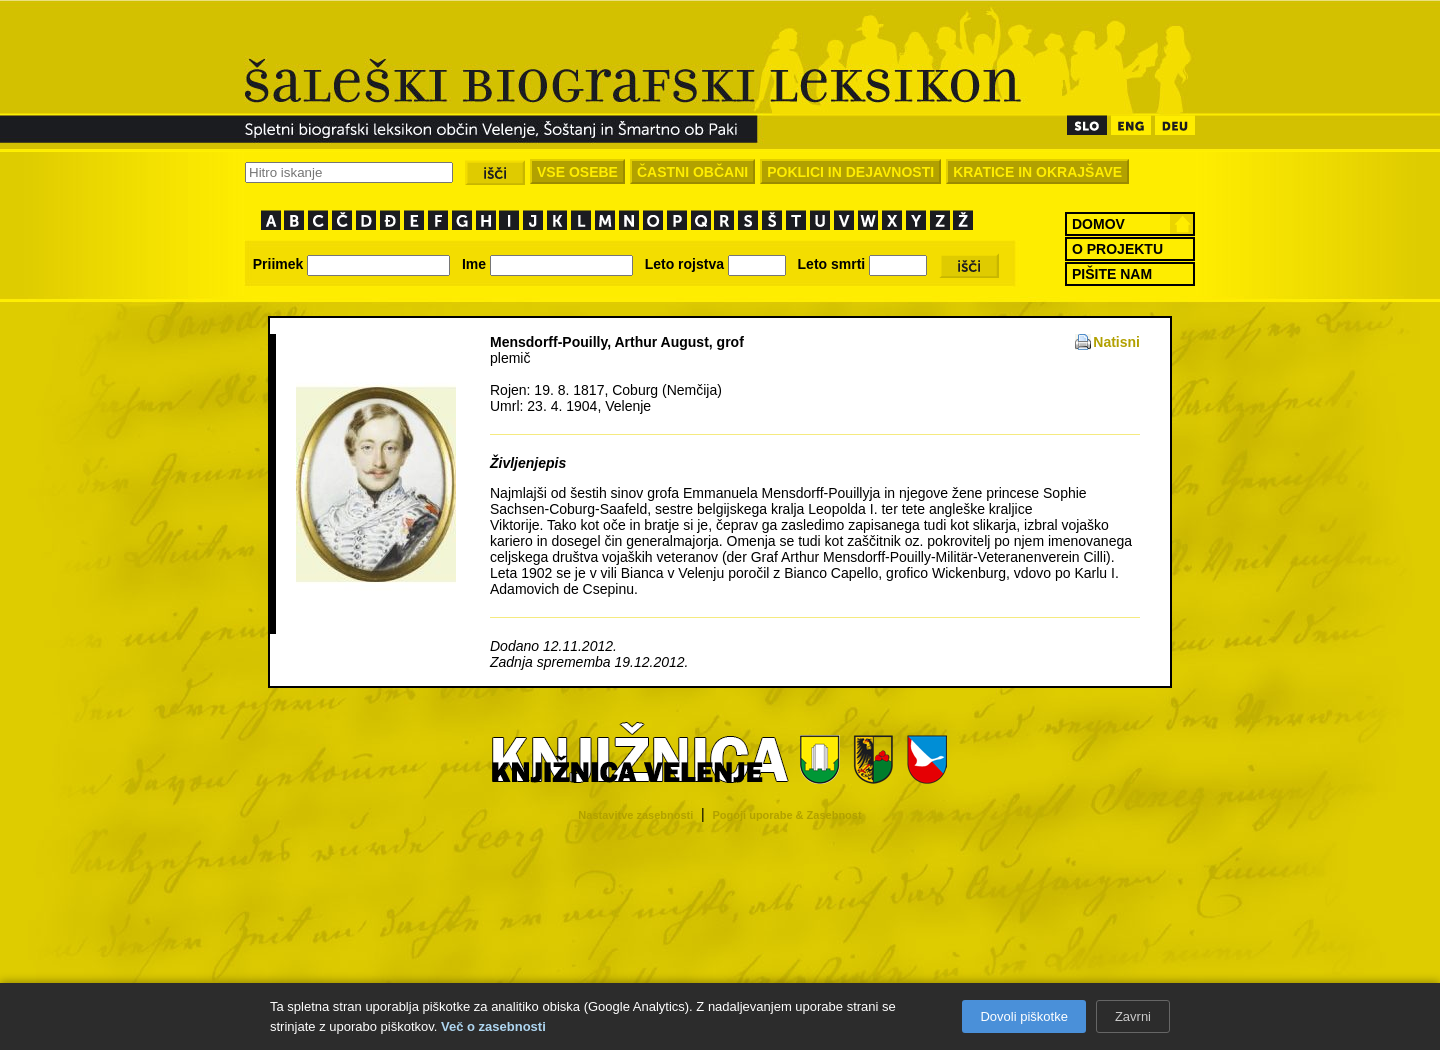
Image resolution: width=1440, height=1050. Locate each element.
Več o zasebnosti (493, 1026)
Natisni (1116, 342)
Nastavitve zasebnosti (635, 815)
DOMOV (1098, 224)
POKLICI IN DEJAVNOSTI (850, 172)
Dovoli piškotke (1023, 1016)
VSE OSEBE (577, 172)
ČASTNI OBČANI (692, 172)
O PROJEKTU (1117, 249)
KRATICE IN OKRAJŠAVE (1037, 172)
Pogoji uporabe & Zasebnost (787, 815)
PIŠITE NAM (1112, 274)
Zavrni (1133, 1016)
